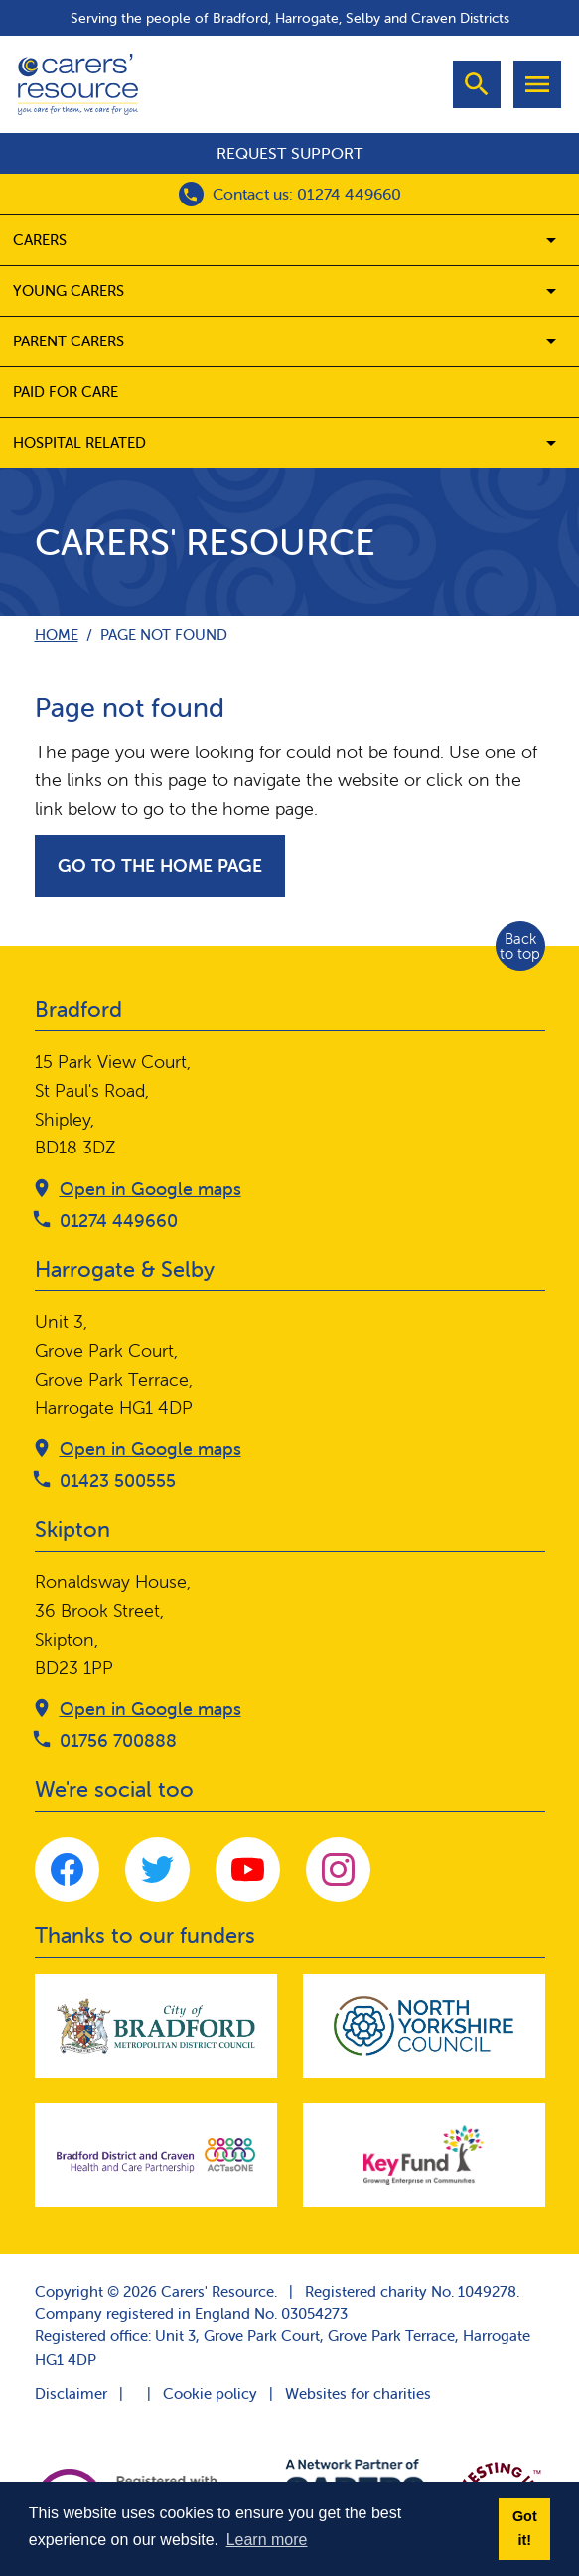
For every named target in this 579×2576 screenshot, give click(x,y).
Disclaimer (71, 2393)
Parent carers (68, 341)
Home (56, 634)
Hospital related (79, 442)
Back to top (520, 946)
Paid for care (65, 391)
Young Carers (68, 290)
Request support (290, 153)
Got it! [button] (524, 2528)
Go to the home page (160, 865)
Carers (40, 239)
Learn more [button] (267, 2539)
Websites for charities (358, 2393)
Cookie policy (210, 2393)
